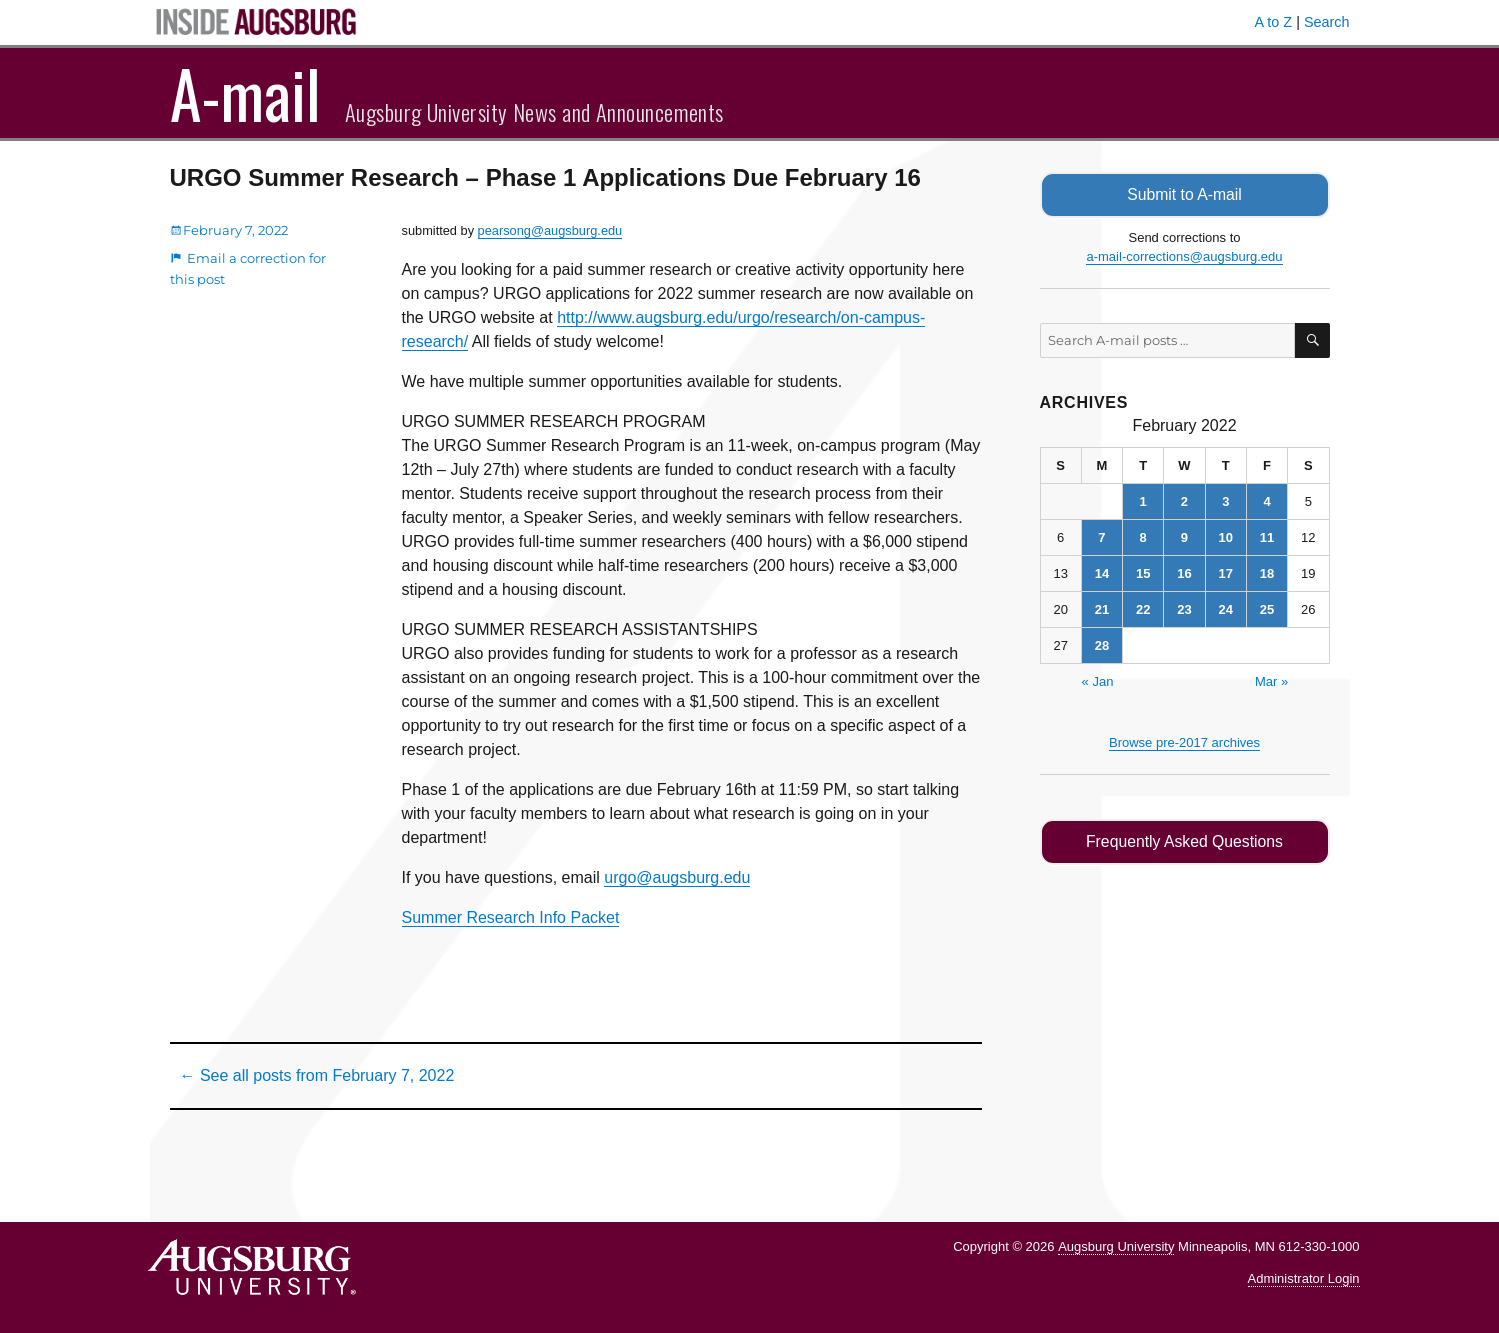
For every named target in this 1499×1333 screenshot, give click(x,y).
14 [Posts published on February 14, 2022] (1102, 573)
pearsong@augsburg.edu (550, 230)
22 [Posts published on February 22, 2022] (1143, 609)
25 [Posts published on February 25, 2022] (1267, 609)
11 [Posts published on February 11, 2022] (1267, 537)
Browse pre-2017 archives (1184, 742)
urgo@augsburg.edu (677, 877)
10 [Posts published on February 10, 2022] (1226, 537)
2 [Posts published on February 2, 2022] (1184, 501)
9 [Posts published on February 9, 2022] (1184, 537)
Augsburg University (1116, 1246)
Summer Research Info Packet (511, 917)
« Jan (1098, 681)
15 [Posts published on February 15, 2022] (1143, 573)
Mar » (1271, 681)
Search (1327, 22)
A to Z (1274, 22)
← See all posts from (317, 1075)
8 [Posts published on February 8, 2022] (1143, 537)
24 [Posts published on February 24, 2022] (1226, 609)
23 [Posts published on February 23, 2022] (1184, 609)
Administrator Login (1304, 1278)
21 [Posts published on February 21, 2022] (1102, 609)
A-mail (245, 93)
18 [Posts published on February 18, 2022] (1267, 573)
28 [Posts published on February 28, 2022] (1102, 645)
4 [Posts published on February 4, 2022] (1266, 501)
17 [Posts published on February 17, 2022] (1226, 573)
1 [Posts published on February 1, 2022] (1143, 501)
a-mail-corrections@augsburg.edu (1184, 256)
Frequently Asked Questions (1184, 841)
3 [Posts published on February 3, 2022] (1225, 501)
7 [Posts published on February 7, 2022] (1101, 537)
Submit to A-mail (1185, 194)
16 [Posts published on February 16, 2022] (1184, 573)
